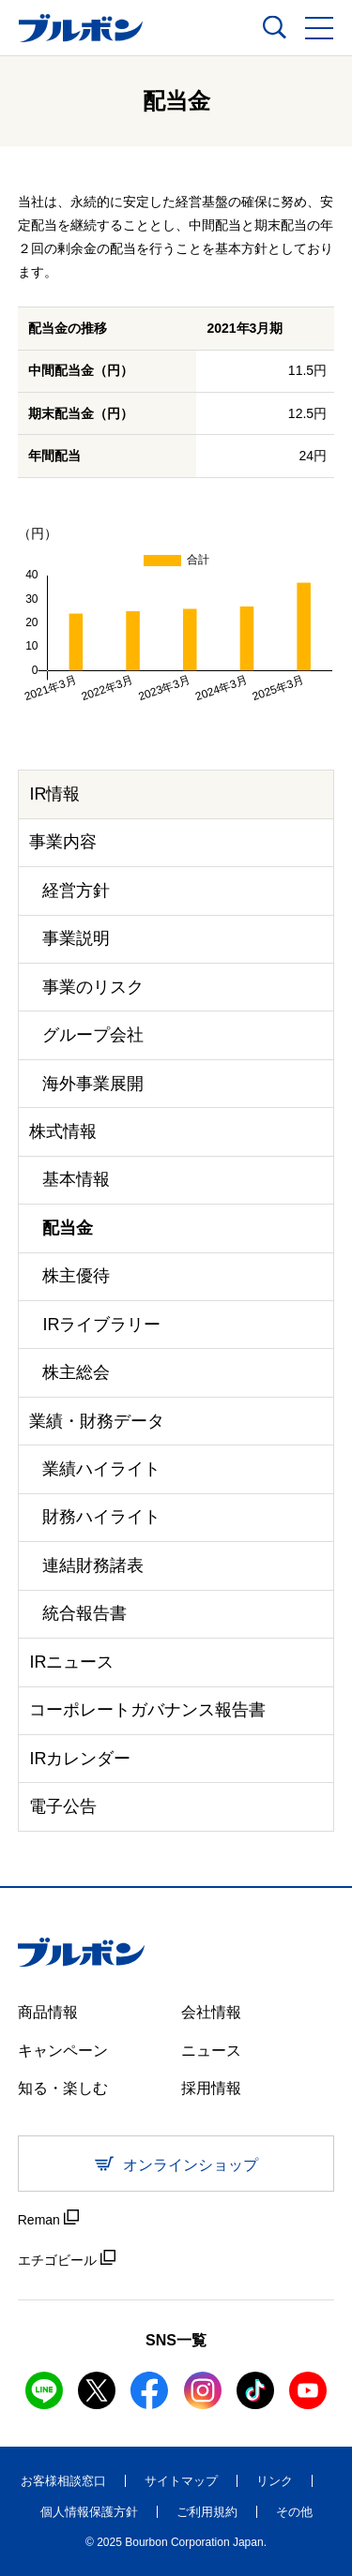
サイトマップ (181, 2481)
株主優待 (76, 1275)
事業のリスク (93, 987)
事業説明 (76, 938)
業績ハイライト (101, 1469)
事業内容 (63, 841)
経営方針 (76, 890)
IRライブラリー (101, 1324)
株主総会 (76, 1372)
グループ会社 (93, 1035)
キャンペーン (63, 2051)
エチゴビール (66, 2259)
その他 (294, 2512)
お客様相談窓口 (63, 2481)
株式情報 (63, 1131)
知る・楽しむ (63, 2088)
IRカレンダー (79, 1758)
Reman (48, 2218)
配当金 (67, 1228)
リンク (274, 2481)
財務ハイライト (101, 1516)
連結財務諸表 (93, 1565)
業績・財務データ (96, 1421)
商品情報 (48, 2012)
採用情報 (211, 2088)
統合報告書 (84, 1613)
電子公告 (63, 1806)
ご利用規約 (206, 2512)
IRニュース (71, 1662)
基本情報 (76, 1179)
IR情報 (54, 794)
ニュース (211, 2051)
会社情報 (211, 2012)
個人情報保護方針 (89, 2512)
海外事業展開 (93, 1083)
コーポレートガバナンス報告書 (147, 1709)
